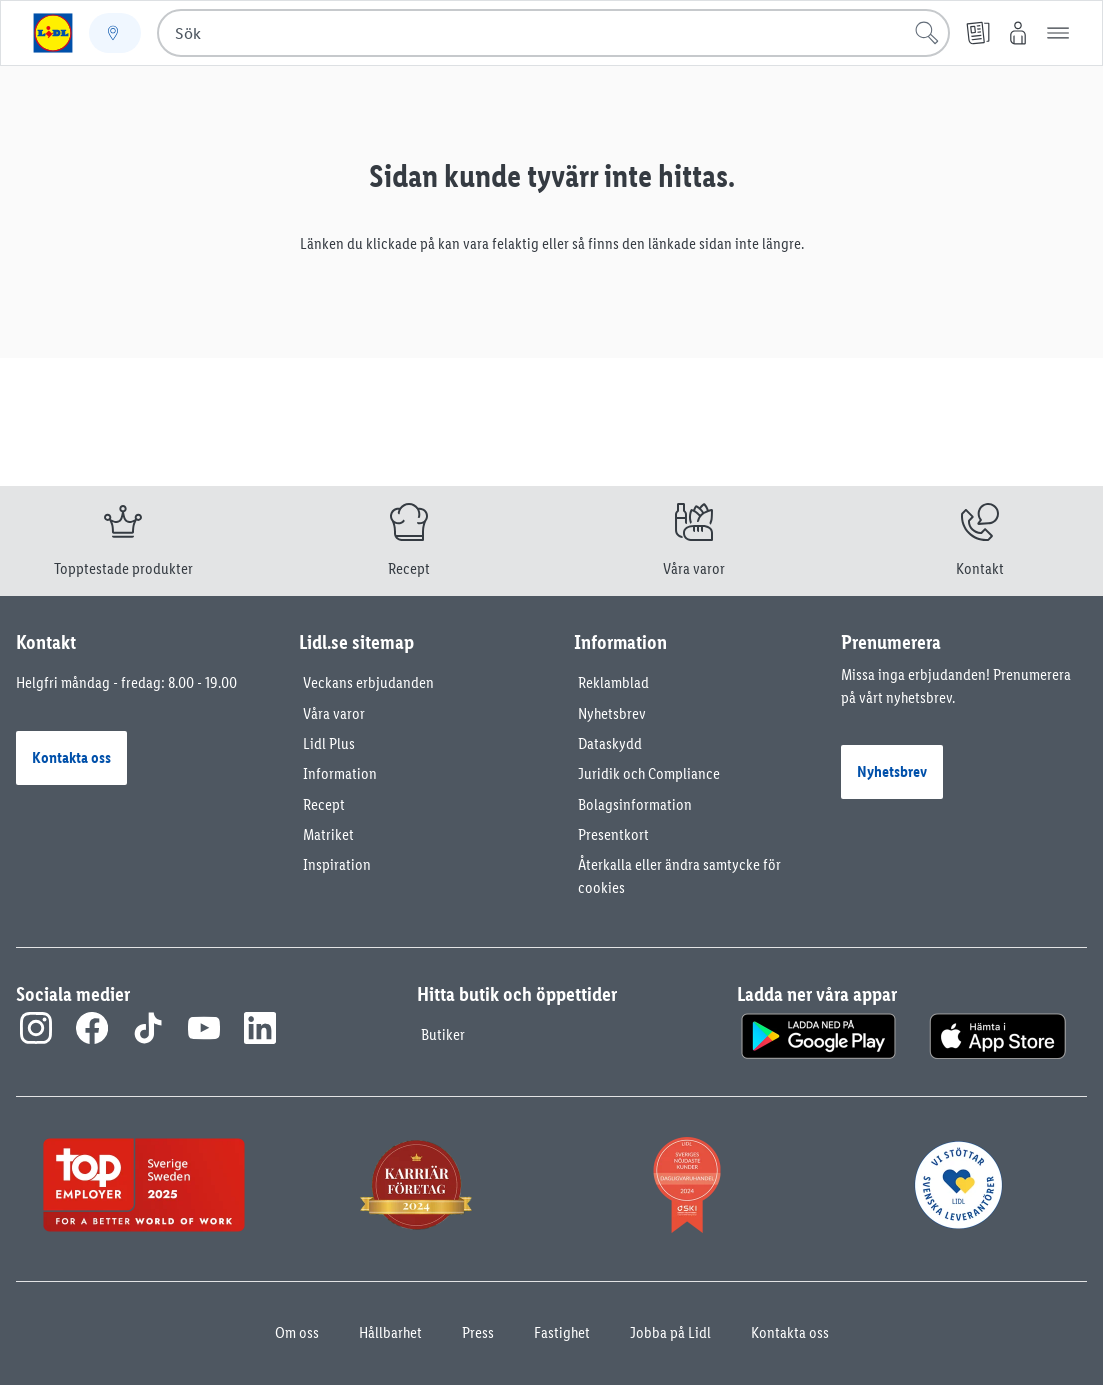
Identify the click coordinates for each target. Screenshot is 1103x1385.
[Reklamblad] (978, 33)
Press (478, 1332)
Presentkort (613, 834)
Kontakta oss (790, 1332)
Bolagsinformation (635, 804)
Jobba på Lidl (670, 1332)
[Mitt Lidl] (1018, 33)
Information (340, 773)
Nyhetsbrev (612, 713)
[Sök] (927, 33)
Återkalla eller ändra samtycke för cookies (679, 875)
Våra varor (334, 713)
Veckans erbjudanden (368, 682)
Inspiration (337, 864)
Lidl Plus (329, 743)
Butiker (443, 1034)
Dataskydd (610, 743)
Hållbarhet (390, 1332)
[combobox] (553, 33)
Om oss (297, 1332)
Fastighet (562, 1332)
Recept (324, 804)
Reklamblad (613, 682)
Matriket (328, 834)
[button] (1058, 33)
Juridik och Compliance (649, 773)
